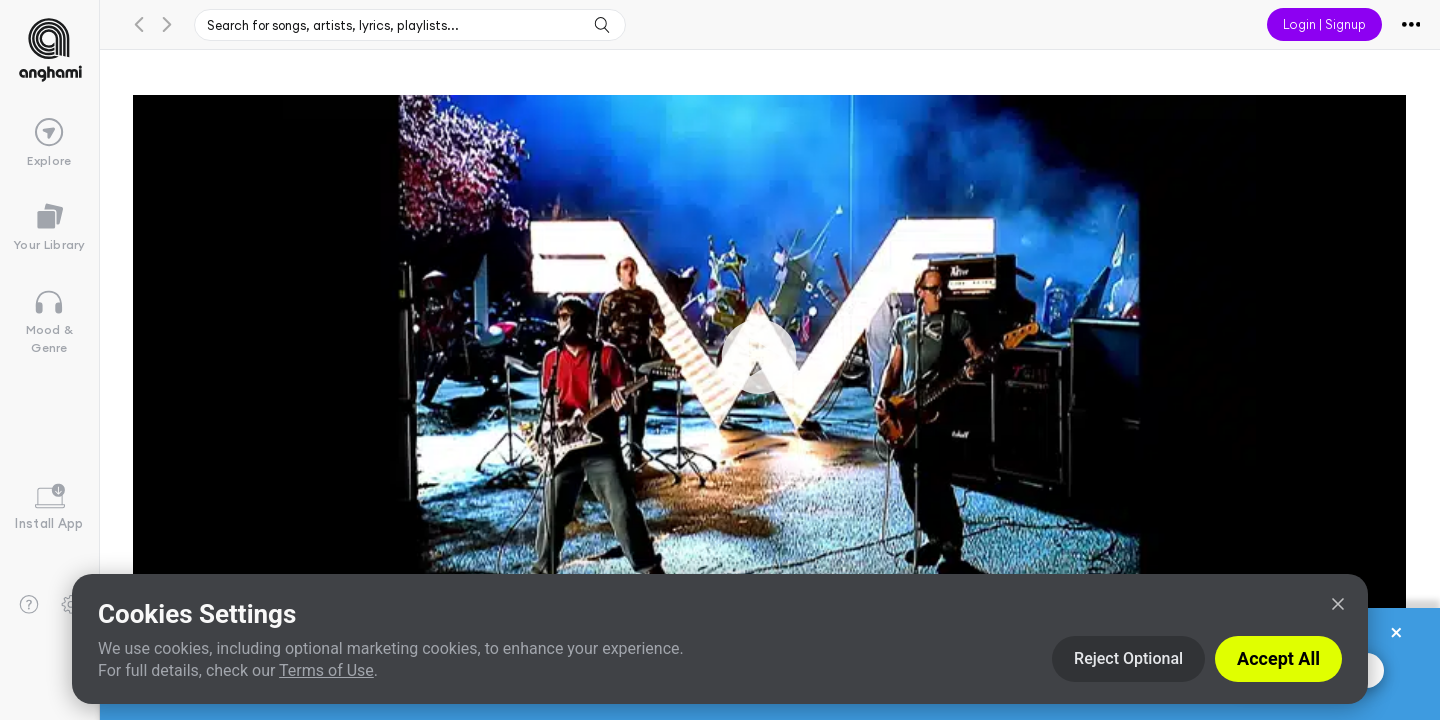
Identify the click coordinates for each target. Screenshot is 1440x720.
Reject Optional (1128, 658)
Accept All (1278, 658)
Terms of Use (326, 670)
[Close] (1338, 604)
